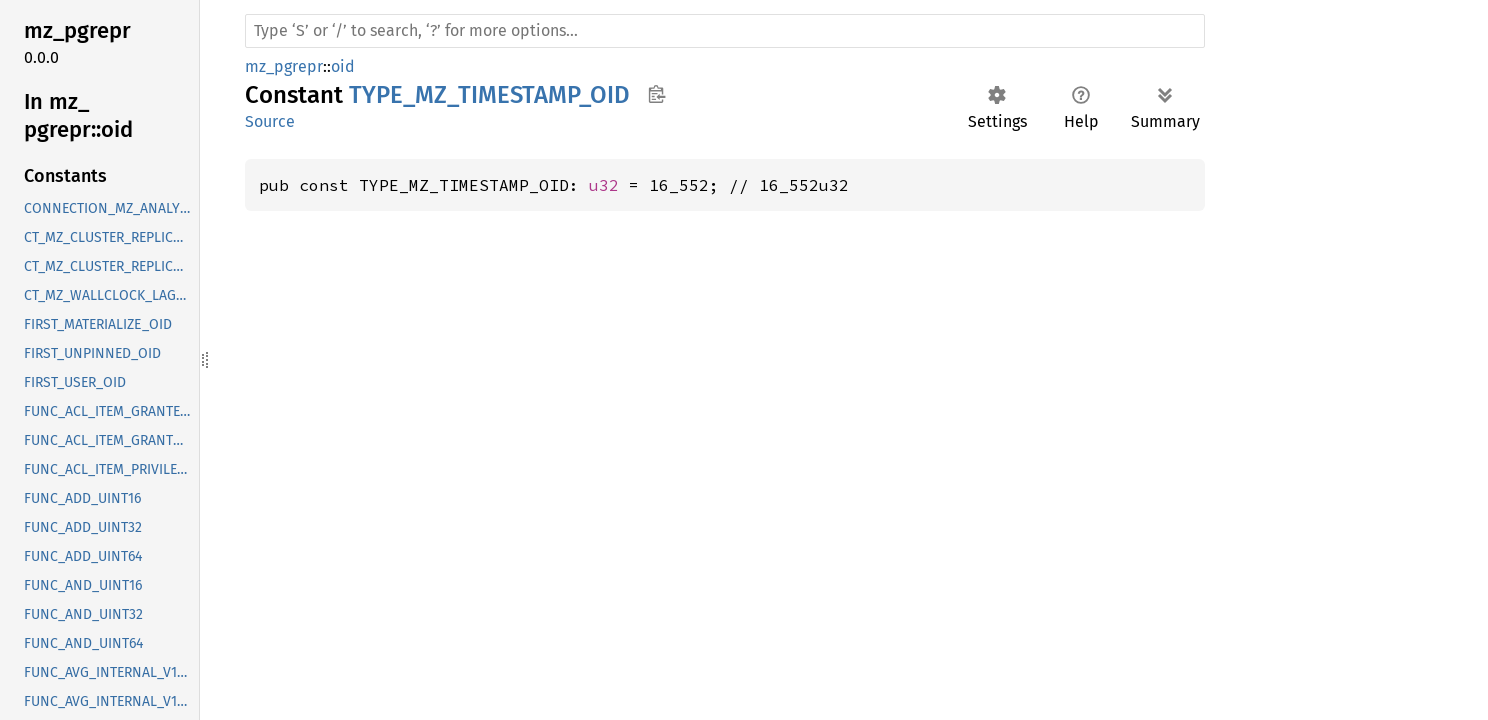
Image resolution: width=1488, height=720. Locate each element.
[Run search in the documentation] (725, 31)
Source (270, 121)
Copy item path (656, 94)
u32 (604, 185)
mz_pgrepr (284, 66)
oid (343, 66)
